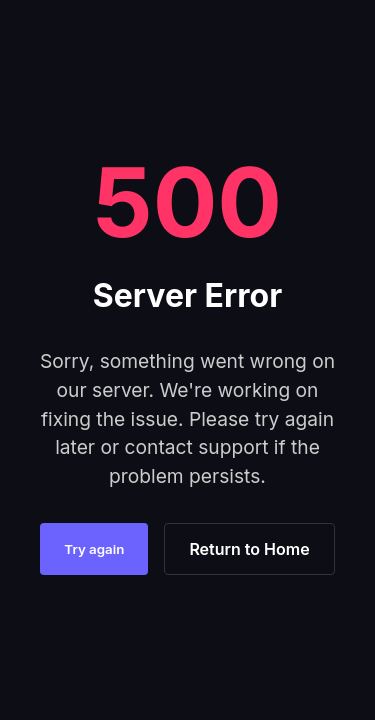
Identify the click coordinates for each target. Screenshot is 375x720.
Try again (94, 549)
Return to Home (249, 549)
